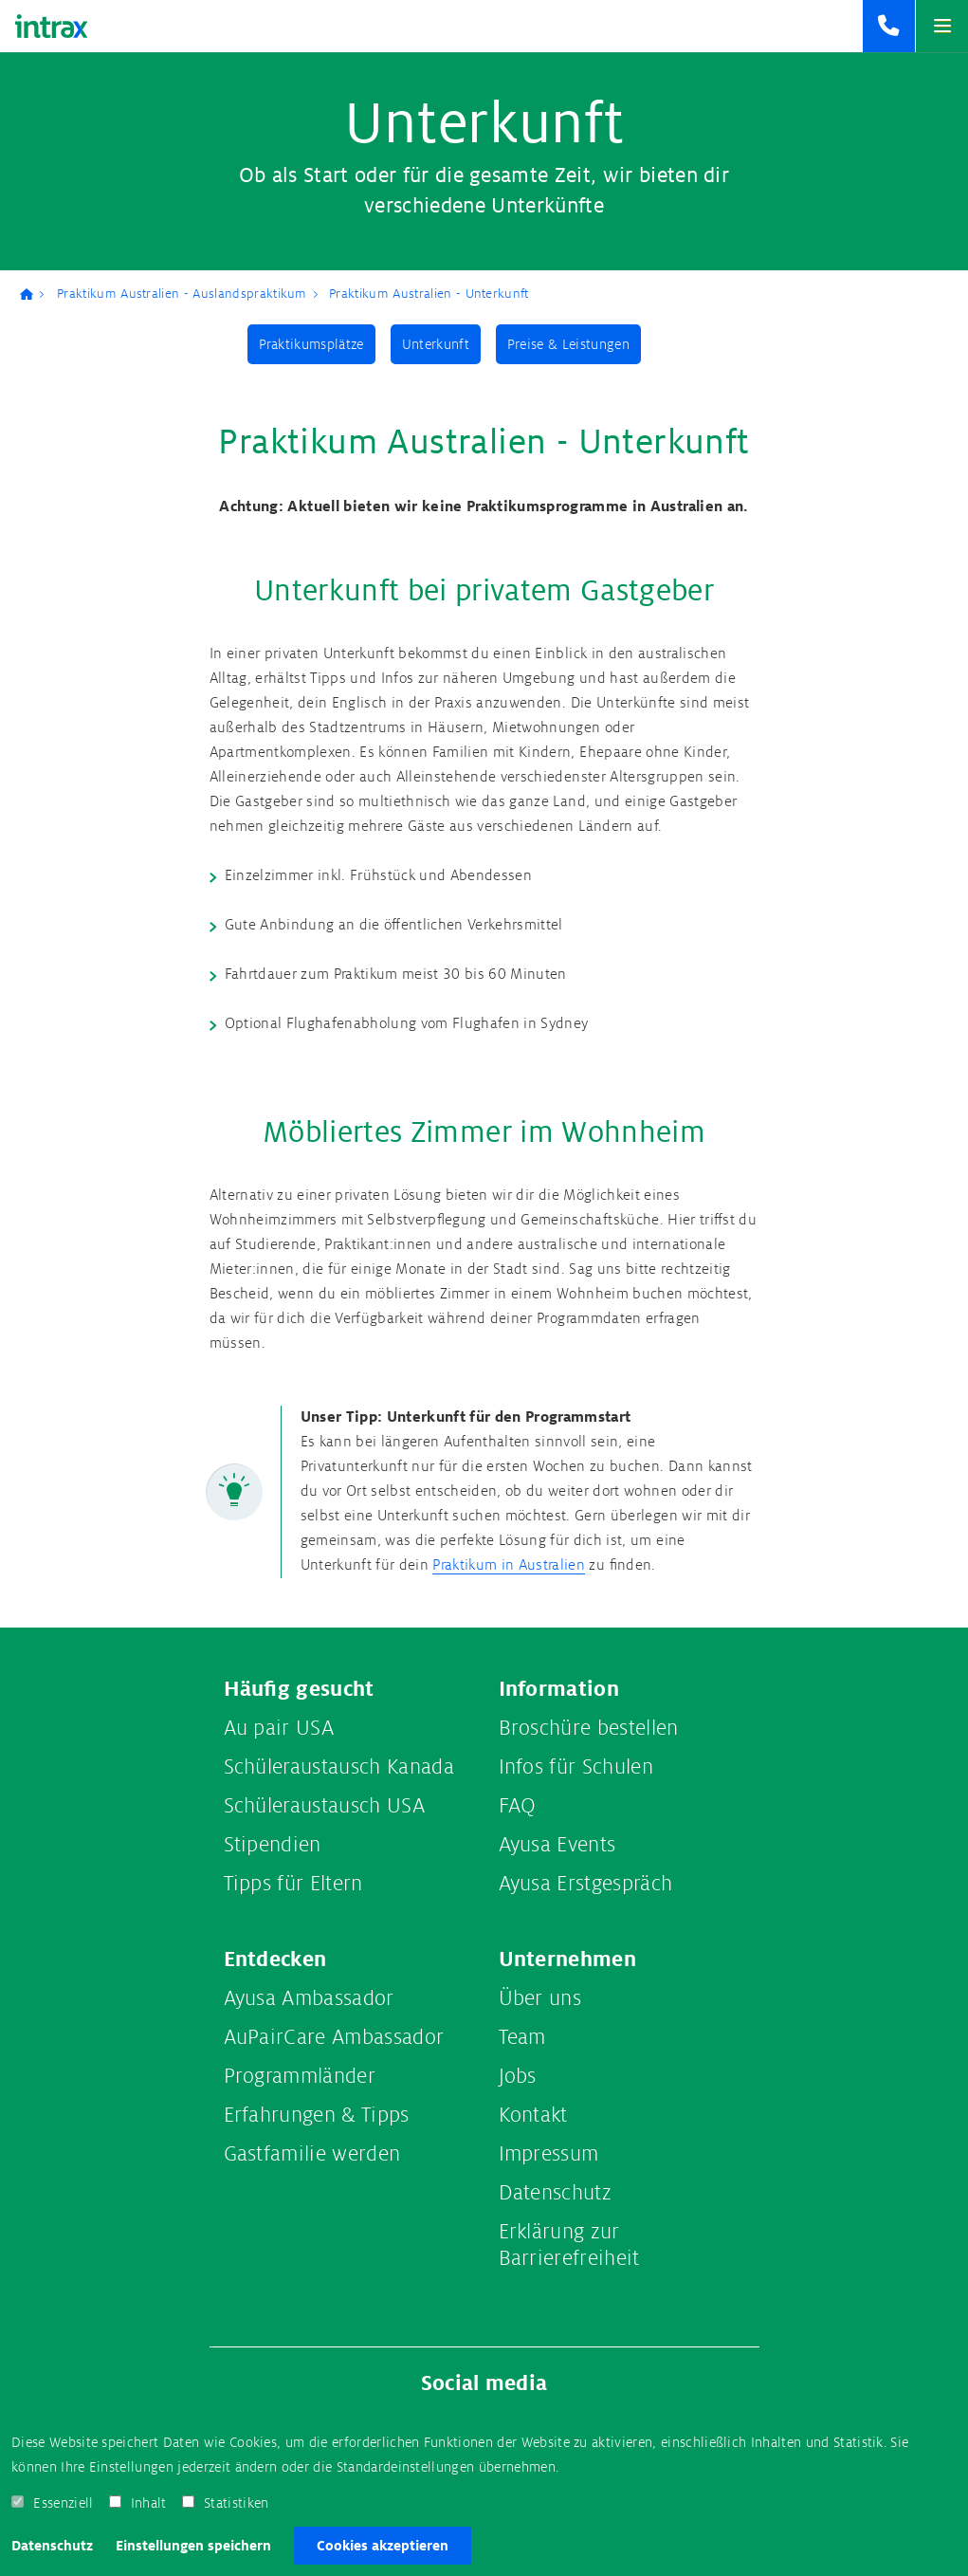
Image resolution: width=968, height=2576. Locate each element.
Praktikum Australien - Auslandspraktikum (182, 293)
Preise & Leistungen (568, 344)
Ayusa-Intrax (33, 294)
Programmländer (299, 2076)
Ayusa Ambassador (309, 1998)
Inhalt (149, 2503)
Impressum (549, 2154)
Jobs (518, 2076)
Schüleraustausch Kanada (339, 1767)
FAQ (518, 1805)
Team (522, 2037)
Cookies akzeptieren (382, 2545)
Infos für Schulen (576, 1767)
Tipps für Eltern (293, 1883)
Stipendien (272, 1844)
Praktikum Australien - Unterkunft (429, 293)
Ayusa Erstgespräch (586, 1883)
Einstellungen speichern (193, 2545)
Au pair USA (279, 1728)
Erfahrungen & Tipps (317, 2115)
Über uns (540, 1998)
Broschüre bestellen (589, 1728)
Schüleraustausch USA (324, 1805)
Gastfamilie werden (312, 2154)
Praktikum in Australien (508, 1565)
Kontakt (533, 2115)
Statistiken (236, 2503)
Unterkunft (435, 344)
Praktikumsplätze (311, 344)
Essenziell (63, 2503)
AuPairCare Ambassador (334, 2037)
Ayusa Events (557, 1844)
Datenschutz (52, 2545)
